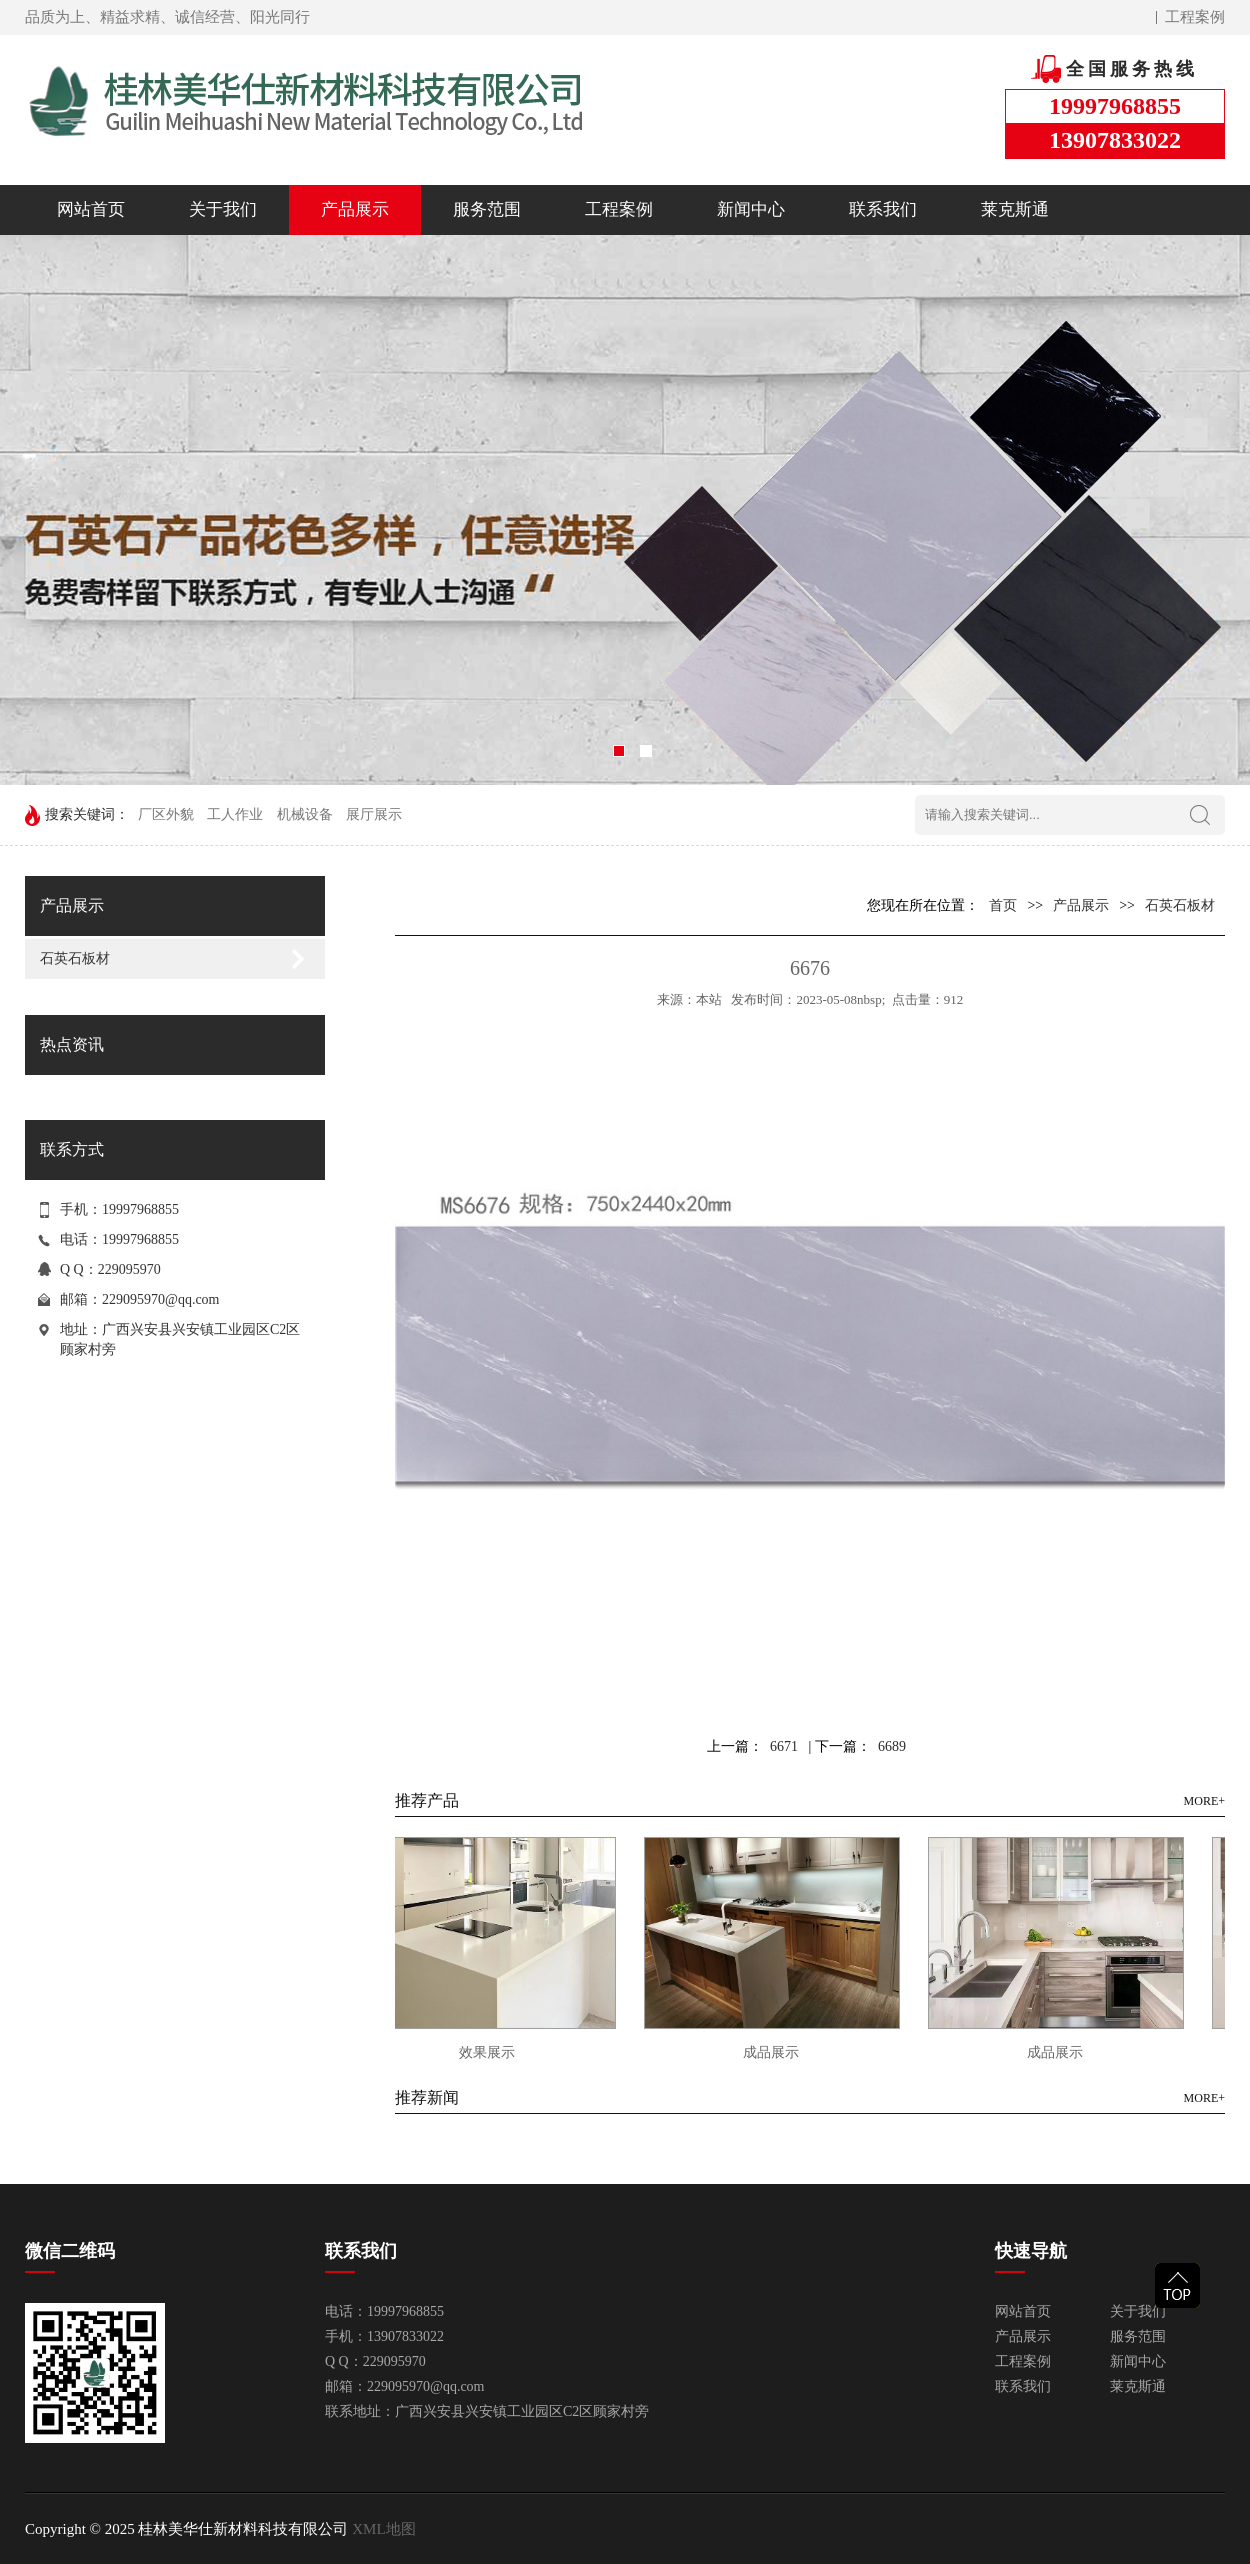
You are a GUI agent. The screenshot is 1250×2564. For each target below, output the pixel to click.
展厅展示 (374, 814)
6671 (784, 1746)
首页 (1003, 905)
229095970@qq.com (161, 1299)
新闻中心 (751, 209)
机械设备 (305, 814)
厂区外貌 (166, 814)
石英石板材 (75, 958)
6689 (892, 1746)
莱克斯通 (1015, 209)
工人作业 (235, 814)
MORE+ (1204, 1801)
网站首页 (91, 209)
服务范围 (487, 209)
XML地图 (383, 2529)
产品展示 (355, 209)
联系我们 (883, 209)
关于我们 (223, 209)
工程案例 (1195, 17)
